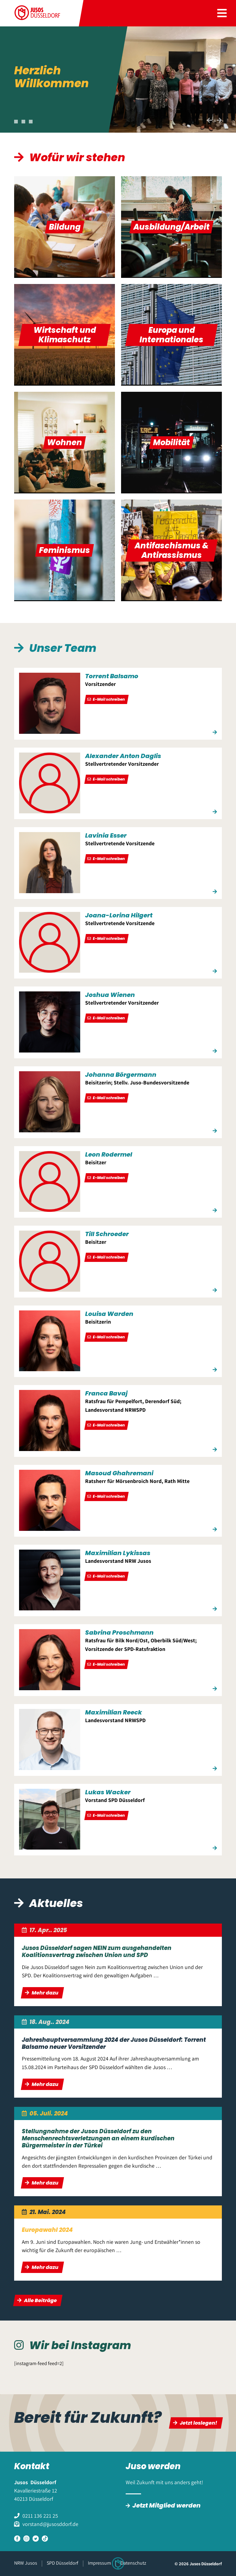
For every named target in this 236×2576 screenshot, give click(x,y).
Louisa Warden (109, 1313)
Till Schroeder (107, 1234)
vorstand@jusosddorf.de (50, 2523)
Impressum (99, 2563)
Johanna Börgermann (120, 1074)
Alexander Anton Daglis (123, 756)
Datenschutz (133, 2563)
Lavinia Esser (106, 835)
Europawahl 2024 (47, 2230)
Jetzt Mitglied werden (166, 2505)
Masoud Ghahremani (119, 1473)
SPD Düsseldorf (62, 2563)
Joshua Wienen (110, 994)
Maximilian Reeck (113, 1712)
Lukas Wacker (108, 1792)
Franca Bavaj (106, 1393)
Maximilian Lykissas (117, 1553)
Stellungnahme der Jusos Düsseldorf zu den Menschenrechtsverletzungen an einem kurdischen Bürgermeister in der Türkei (98, 2138)
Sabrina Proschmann (119, 1632)
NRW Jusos (25, 2563)
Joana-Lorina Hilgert (118, 915)
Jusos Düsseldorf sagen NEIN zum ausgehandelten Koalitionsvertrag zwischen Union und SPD (96, 1951)
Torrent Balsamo (111, 676)
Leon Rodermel (108, 1154)
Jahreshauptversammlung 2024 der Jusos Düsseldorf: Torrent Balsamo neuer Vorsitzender (114, 2043)
